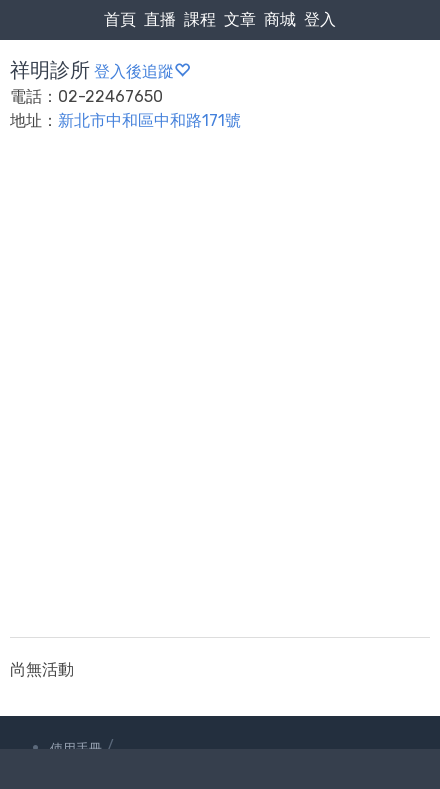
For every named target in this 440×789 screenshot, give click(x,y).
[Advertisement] (220, 397)
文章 (240, 19)
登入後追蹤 (142, 71)
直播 (160, 19)
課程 (200, 19)
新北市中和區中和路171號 (149, 120)
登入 (320, 19)
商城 (280, 19)
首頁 (120, 19)
